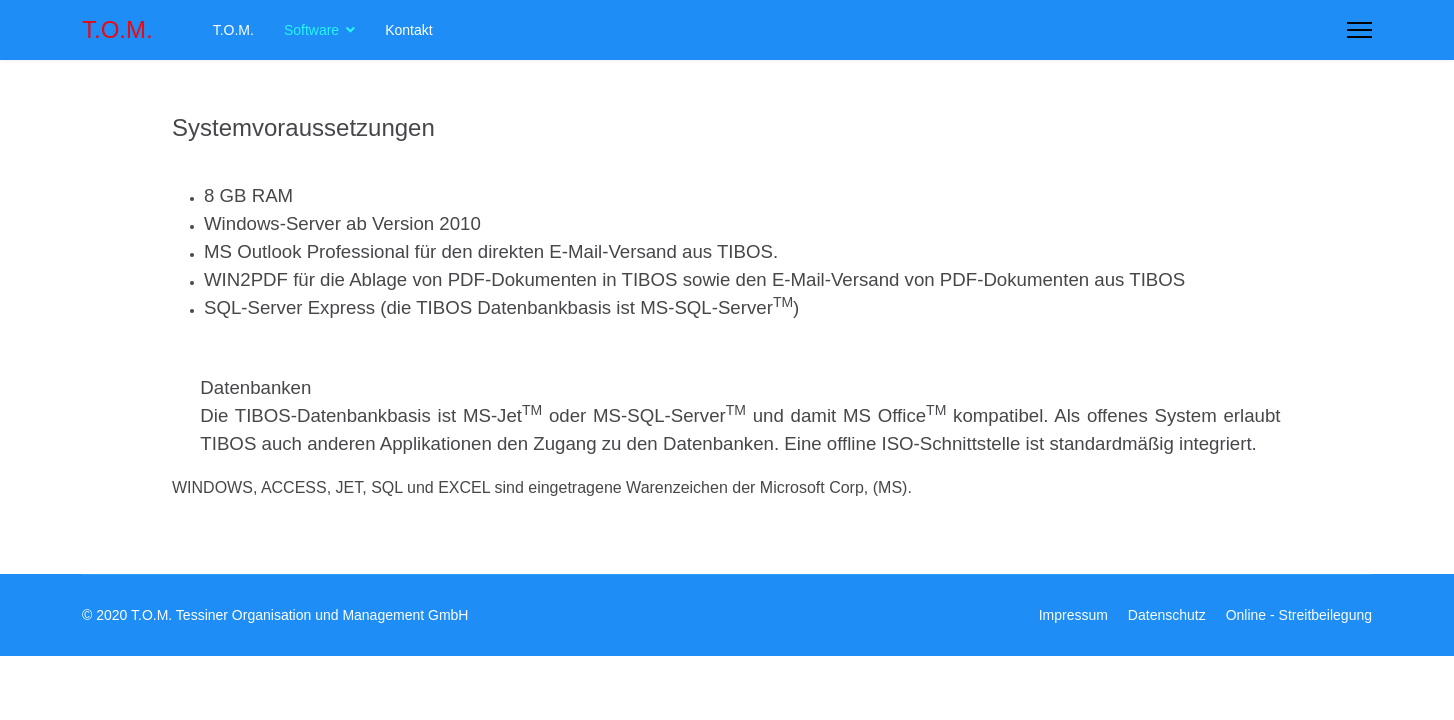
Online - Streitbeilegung (1299, 615)
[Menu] (1359, 30)
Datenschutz (1167, 615)
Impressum (1073, 615)
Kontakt (408, 30)
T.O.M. (117, 30)
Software (311, 30)
